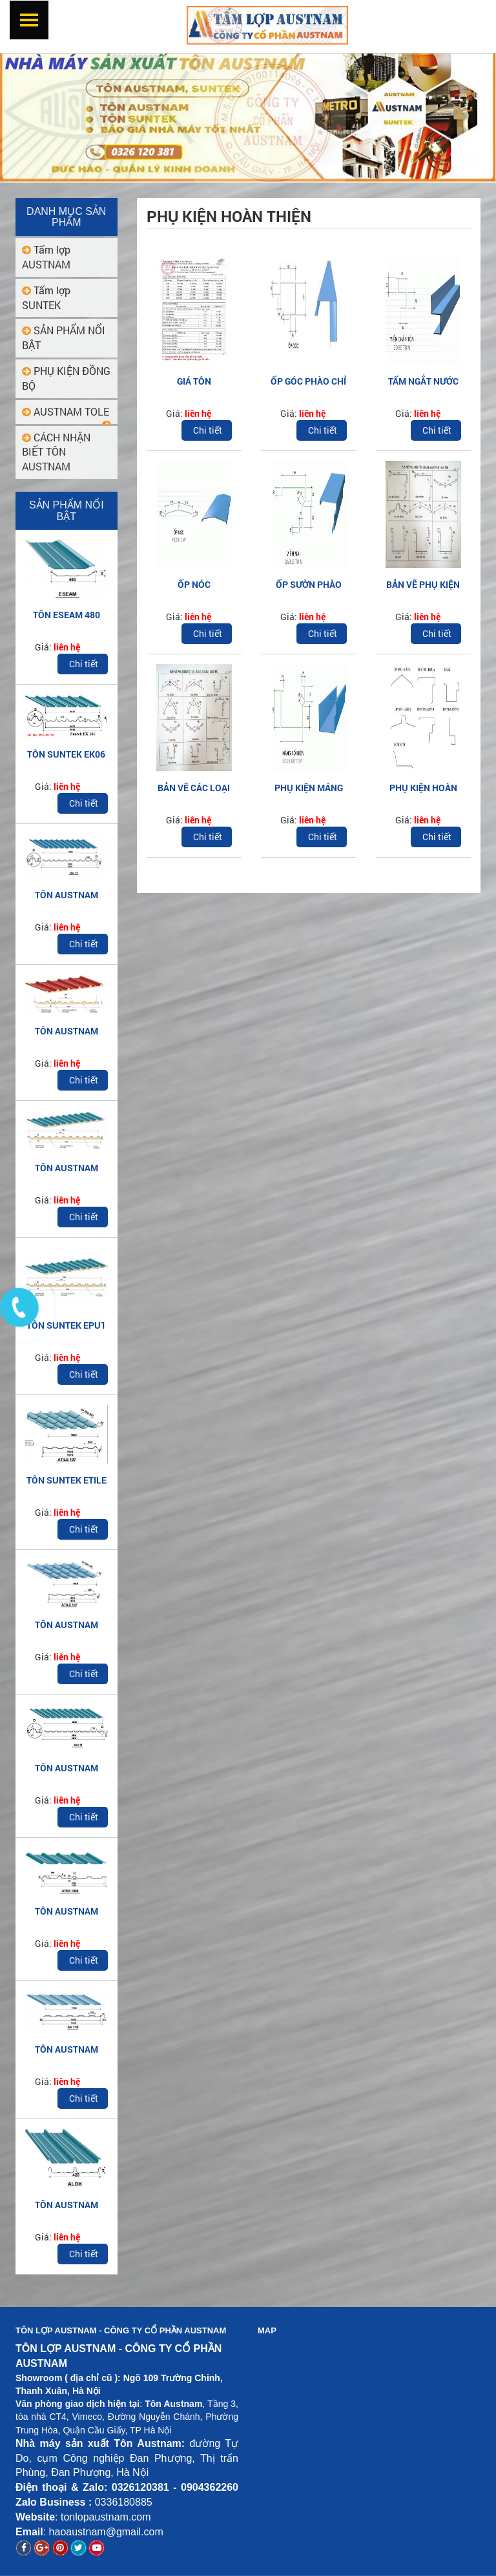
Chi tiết (83, 664)
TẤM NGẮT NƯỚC (423, 381)
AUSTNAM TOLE (65, 411)
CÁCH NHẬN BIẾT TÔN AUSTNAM (56, 452)
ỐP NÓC (194, 584)
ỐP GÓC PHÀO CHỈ (308, 381)
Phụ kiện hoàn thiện (229, 216)
